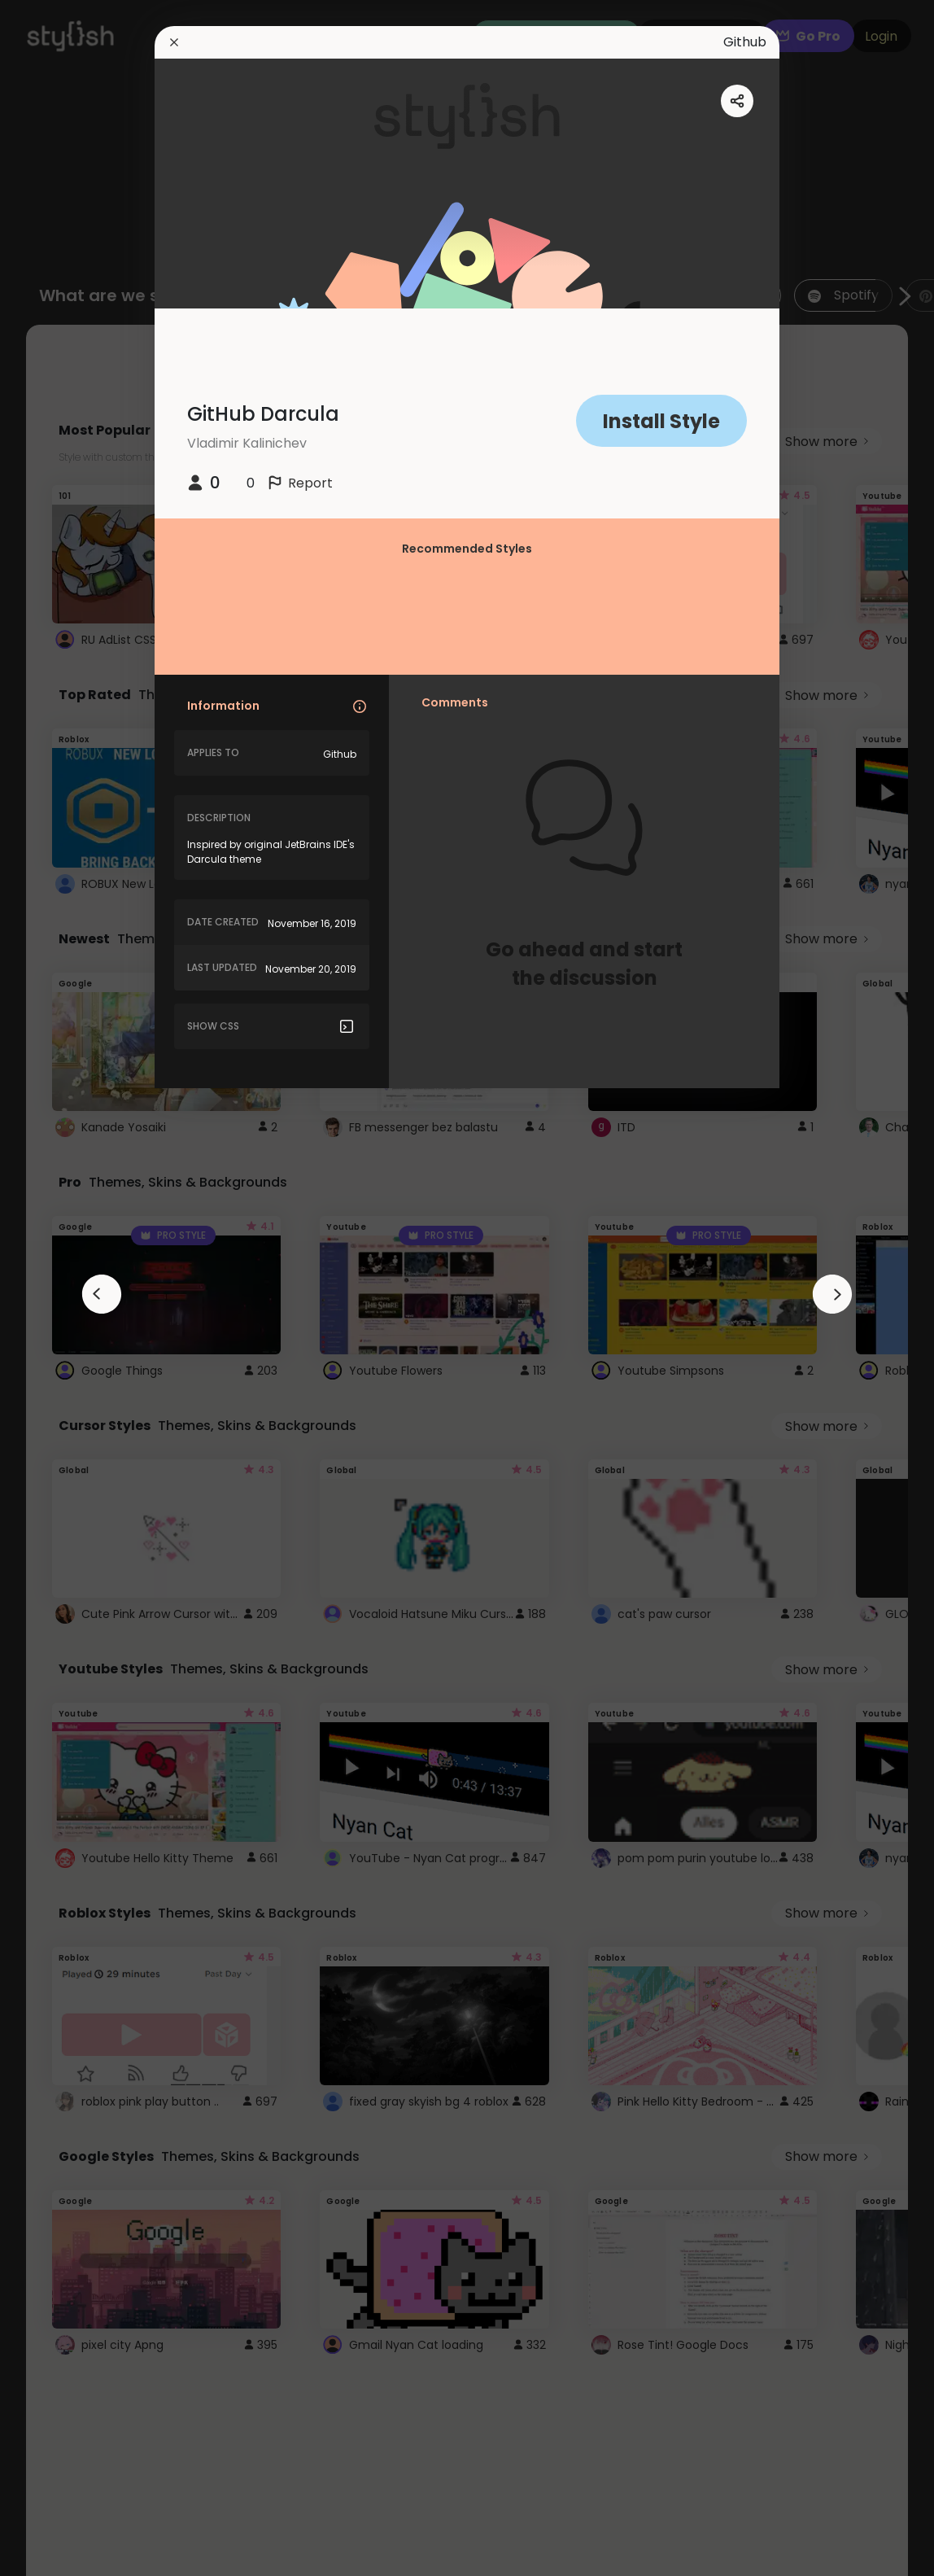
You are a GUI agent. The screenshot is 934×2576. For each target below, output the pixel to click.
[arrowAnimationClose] (101, 1294)
